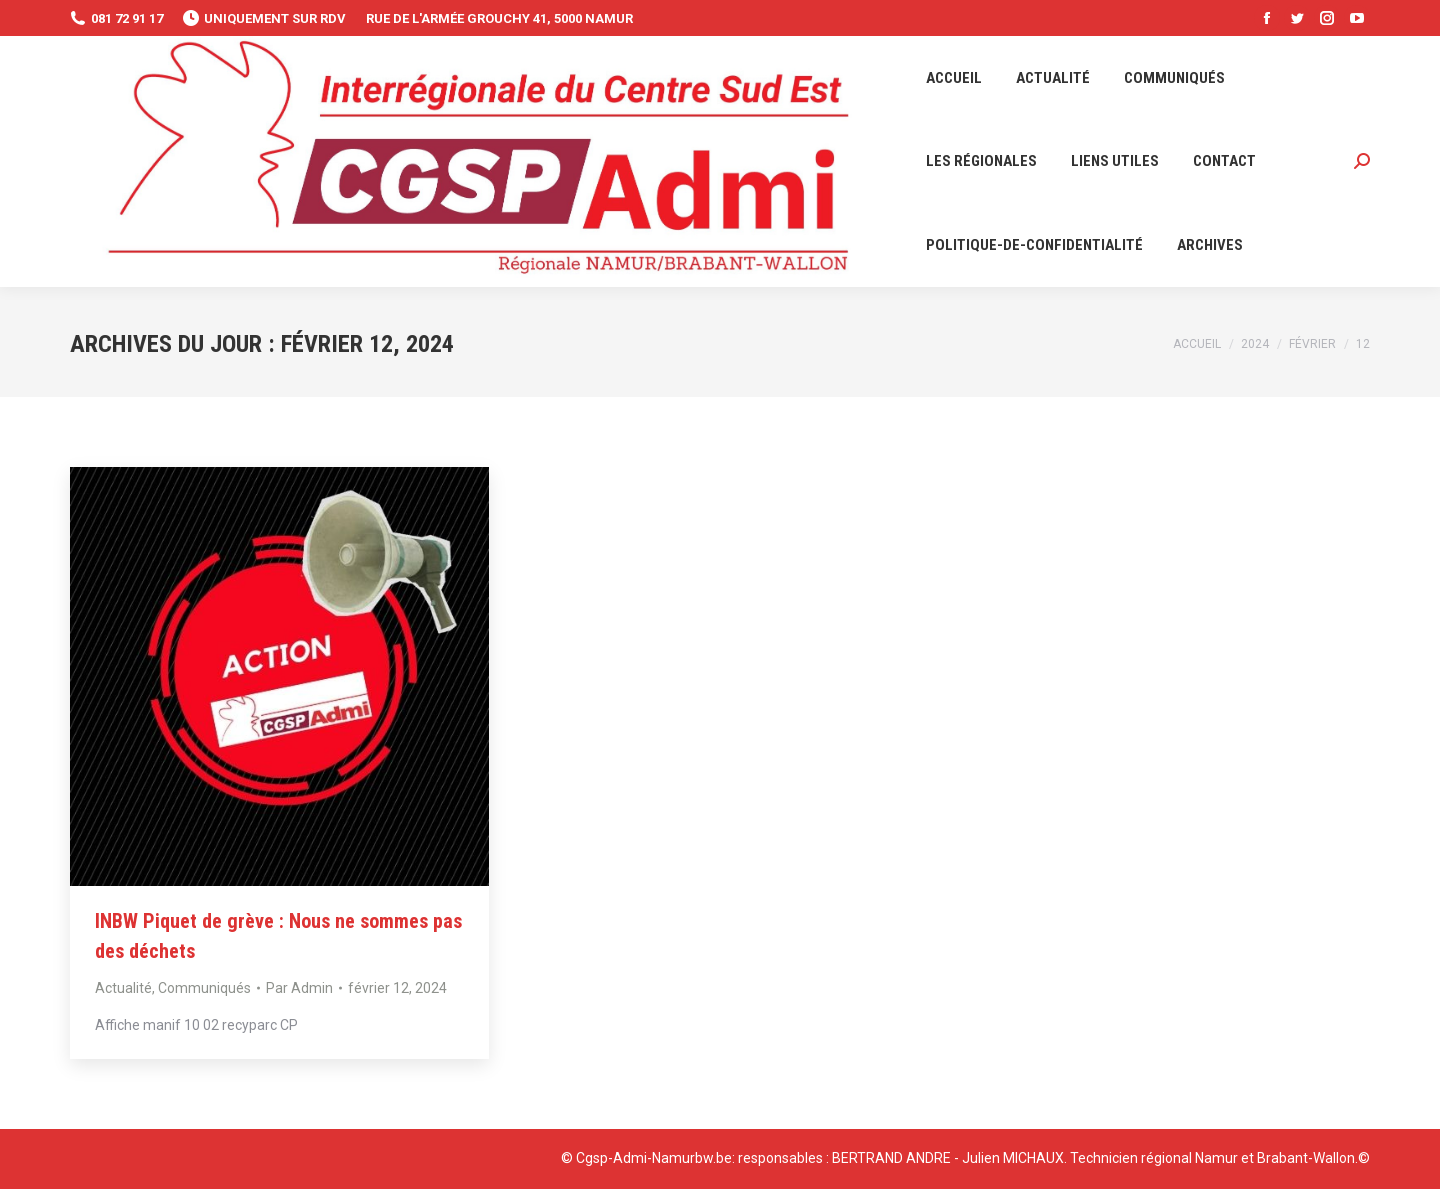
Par (299, 988)
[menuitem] (954, 78)
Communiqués (204, 988)
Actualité (123, 988)
